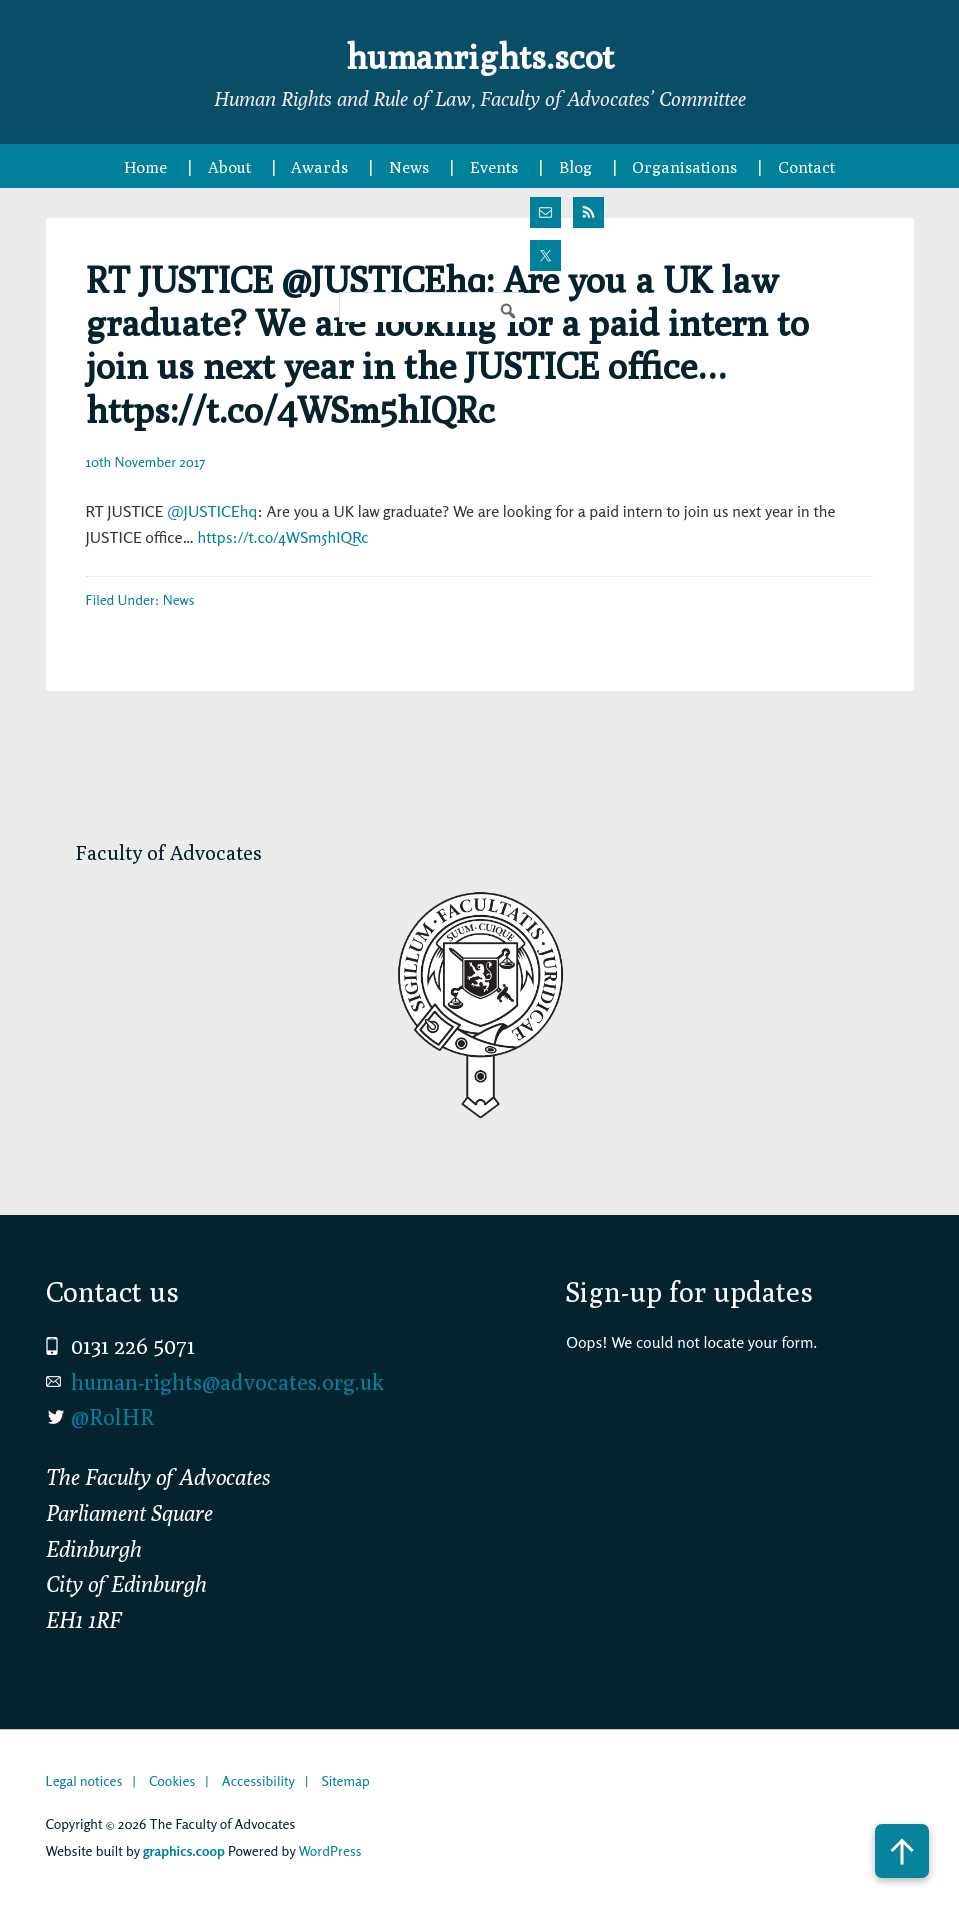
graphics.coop (184, 1850)
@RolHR (112, 1417)
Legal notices (84, 1780)
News (179, 599)
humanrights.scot (480, 54)
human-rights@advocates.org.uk (227, 1382)
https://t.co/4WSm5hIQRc (283, 537)
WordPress (329, 1850)
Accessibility (258, 1780)
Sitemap (345, 1780)
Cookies (172, 1780)
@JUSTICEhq (212, 511)
